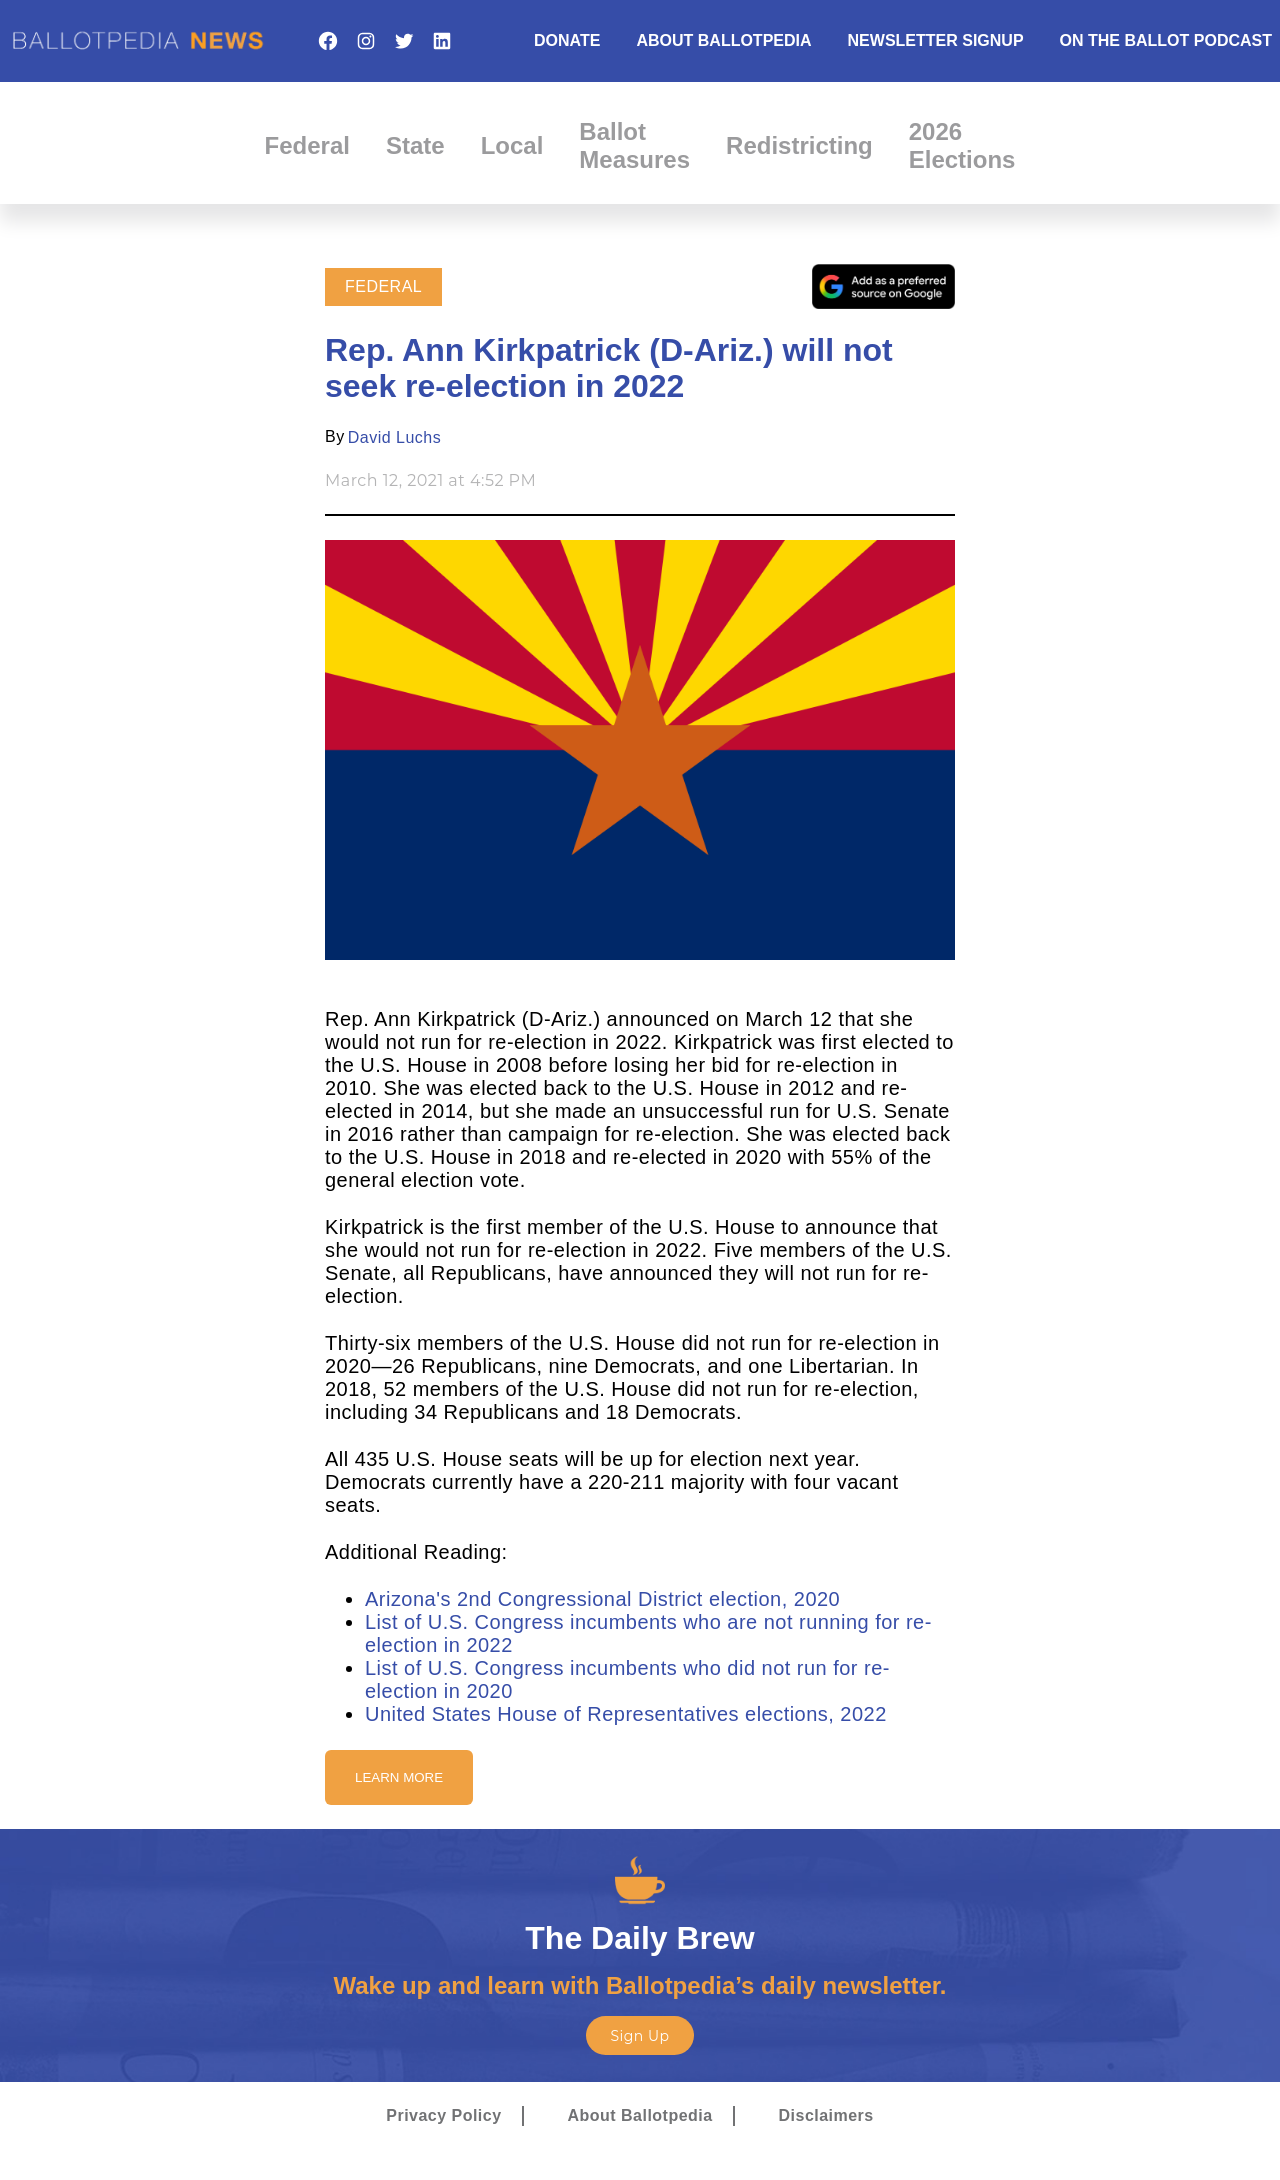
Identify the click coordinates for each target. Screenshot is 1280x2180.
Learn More (399, 1777)
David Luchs (394, 437)
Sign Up (639, 2036)
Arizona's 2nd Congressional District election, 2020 (602, 1599)
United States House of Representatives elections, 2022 (626, 1714)
